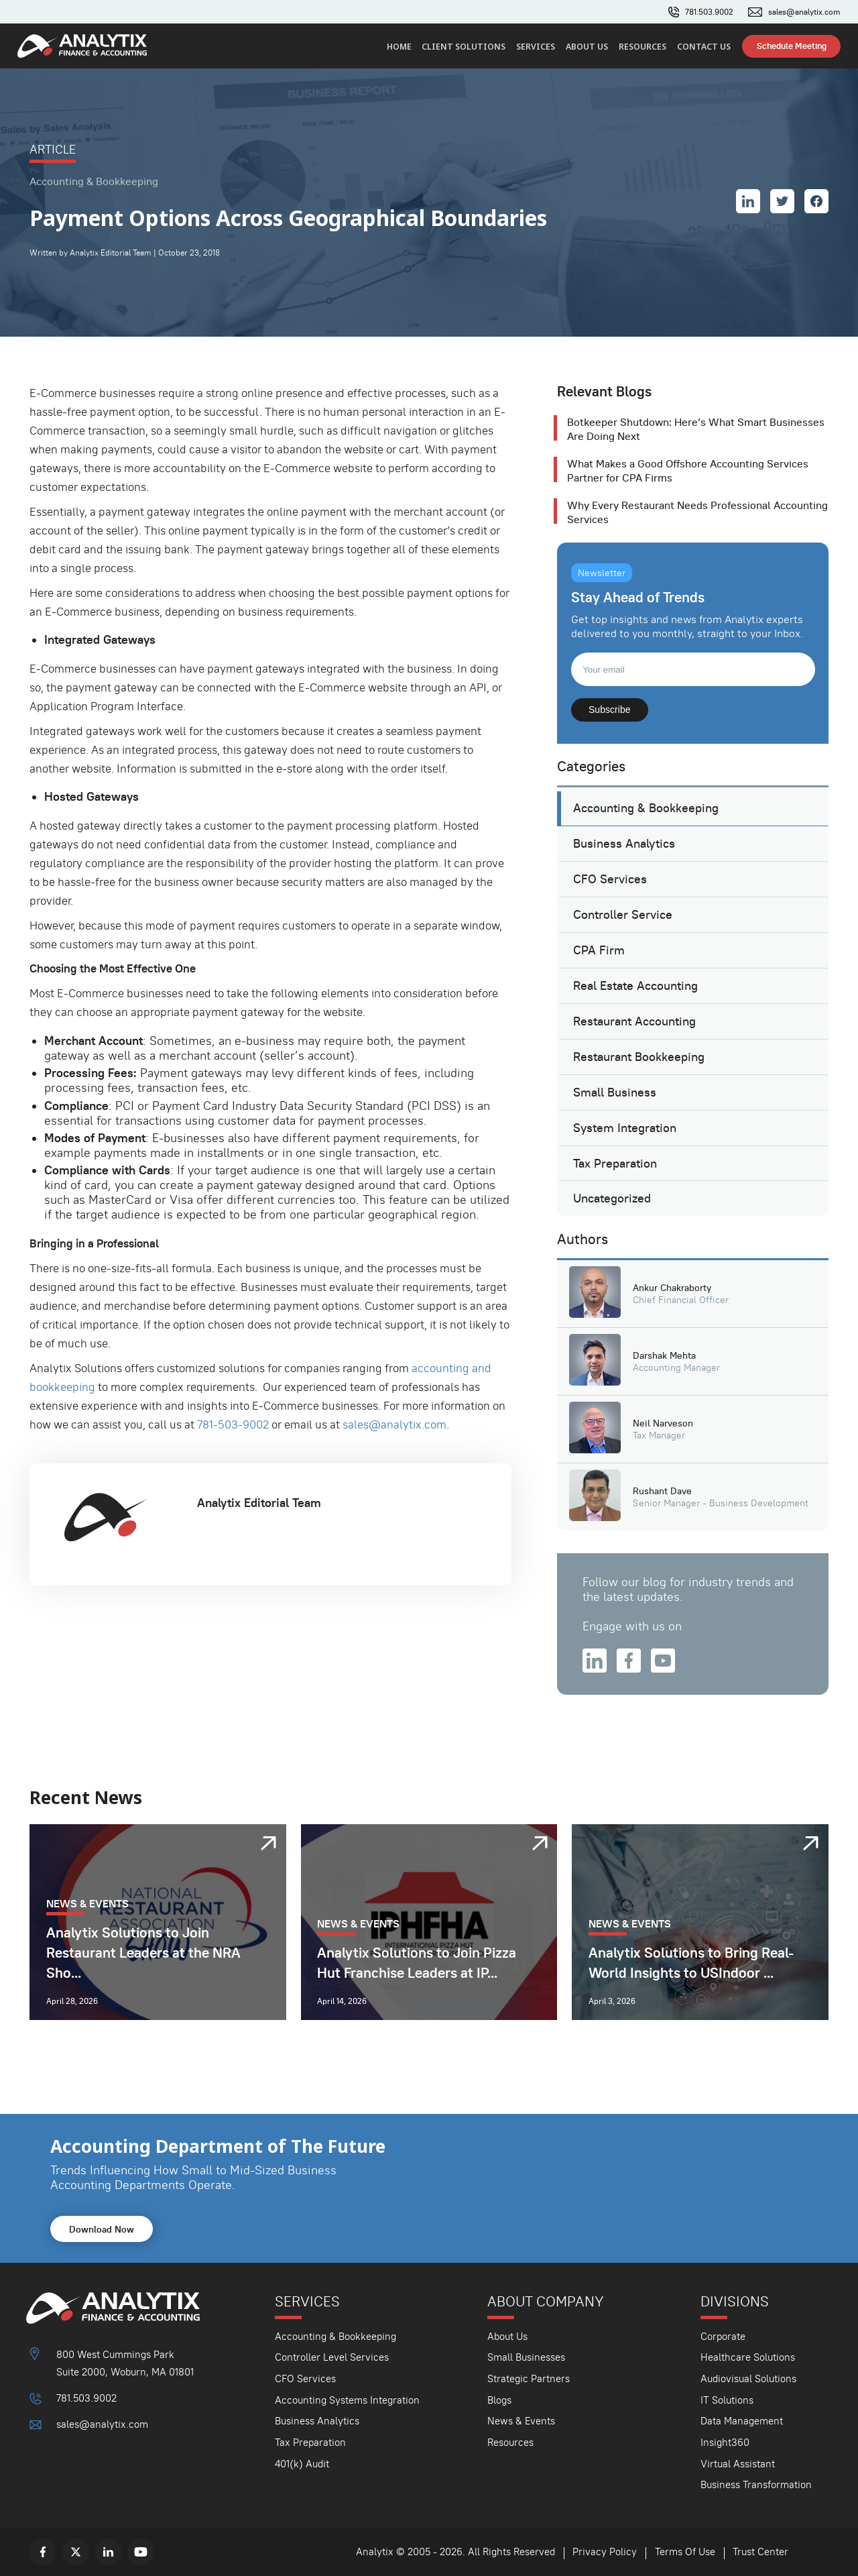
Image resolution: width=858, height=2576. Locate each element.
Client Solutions (463, 46)
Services (535, 46)
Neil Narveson (663, 1423)
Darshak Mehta (664, 1355)
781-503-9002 (233, 1424)
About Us (587, 46)
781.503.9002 (709, 12)
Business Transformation (756, 2484)
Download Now (101, 2229)
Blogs (499, 2400)
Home (399, 46)
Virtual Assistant (737, 2463)
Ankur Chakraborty (672, 1288)
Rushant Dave (662, 1491)
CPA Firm (599, 950)
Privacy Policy (604, 2551)
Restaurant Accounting (634, 1021)
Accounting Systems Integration (347, 2400)
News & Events (521, 2420)
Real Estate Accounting (635, 985)
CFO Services (610, 879)
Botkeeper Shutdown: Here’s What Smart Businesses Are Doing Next (695, 429)
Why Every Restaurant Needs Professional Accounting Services (697, 512)
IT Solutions (726, 2400)
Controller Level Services (332, 2357)
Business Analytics (624, 843)
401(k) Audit (302, 2463)
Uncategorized (612, 1198)
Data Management (741, 2420)
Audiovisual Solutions (748, 2378)
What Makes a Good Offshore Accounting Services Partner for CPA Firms (687, 471)
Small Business (614, 1092)
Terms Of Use (685, 2551)
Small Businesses (526, 2357)
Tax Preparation (615, 1163)
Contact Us (704, 46)
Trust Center (760, 2551)
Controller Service (622, 914)
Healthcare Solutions (747, 2357)
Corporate (722, 2336)
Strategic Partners (528, 2378)
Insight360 (724, 2442)
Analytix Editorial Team (259, 1503)
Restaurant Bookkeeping (638, 1057)
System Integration (624, 1128)
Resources (642, 46)
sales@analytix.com (804, 12)
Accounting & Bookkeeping (646, 808)
